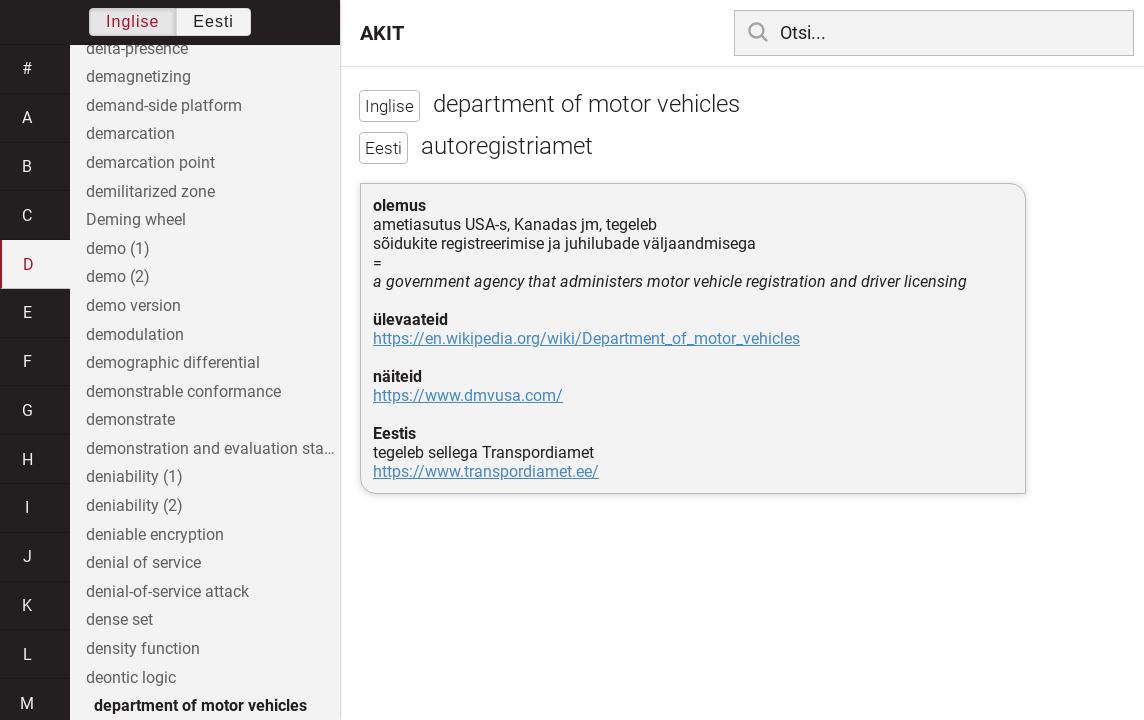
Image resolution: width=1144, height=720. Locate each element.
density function (143, 648)
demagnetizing (138, 76)
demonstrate (130, 419)
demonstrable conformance (183, 391)
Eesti (213, 21)
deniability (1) (134, 476)
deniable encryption (155, 534)
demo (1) (118, 248)
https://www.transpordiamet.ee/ (486, 471)
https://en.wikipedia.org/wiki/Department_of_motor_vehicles (586, 338)
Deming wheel (136, 219)
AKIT (382, 33)
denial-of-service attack (167, 591)
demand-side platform (164, 105)
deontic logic (131, 677)
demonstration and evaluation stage (213, 448)
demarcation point (150, 162)
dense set (119, 619)
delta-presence (137, 48)
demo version (133, 305)
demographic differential (173, 362)
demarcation (130, 133)
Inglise (132, 21)
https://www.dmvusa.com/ (468, 395)
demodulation (135, 334)
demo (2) (118, 276)
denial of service (143, 562)
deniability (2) (134, 505)
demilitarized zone (150, 191)
